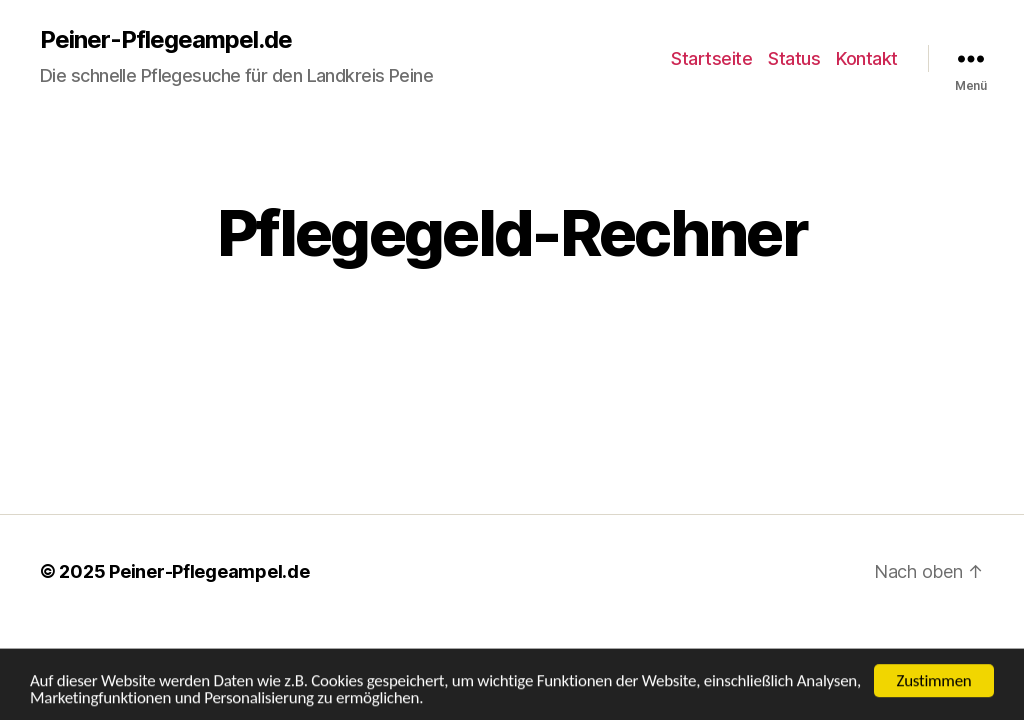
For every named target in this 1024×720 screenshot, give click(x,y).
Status (794, 58)
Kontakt (867, 58)
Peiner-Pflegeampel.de (166, 40)
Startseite (711, 58)
